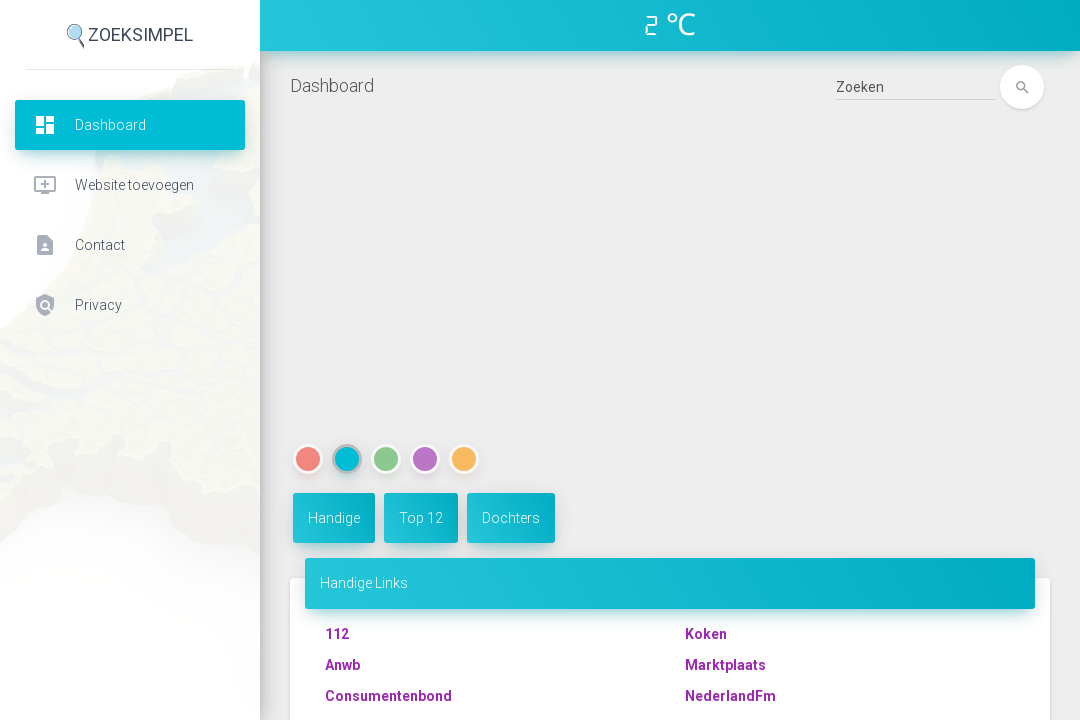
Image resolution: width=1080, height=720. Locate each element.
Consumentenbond (388, 696)
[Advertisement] (670, 291)
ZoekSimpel (130, 36)
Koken (706, 634)
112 (337, 634)
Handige (334, 518)
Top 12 (421, 518)
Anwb (342, 665)
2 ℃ (670, 25)
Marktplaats (725, 665)
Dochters (511, 518)
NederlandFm (730, 696)
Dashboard (332, 85)
